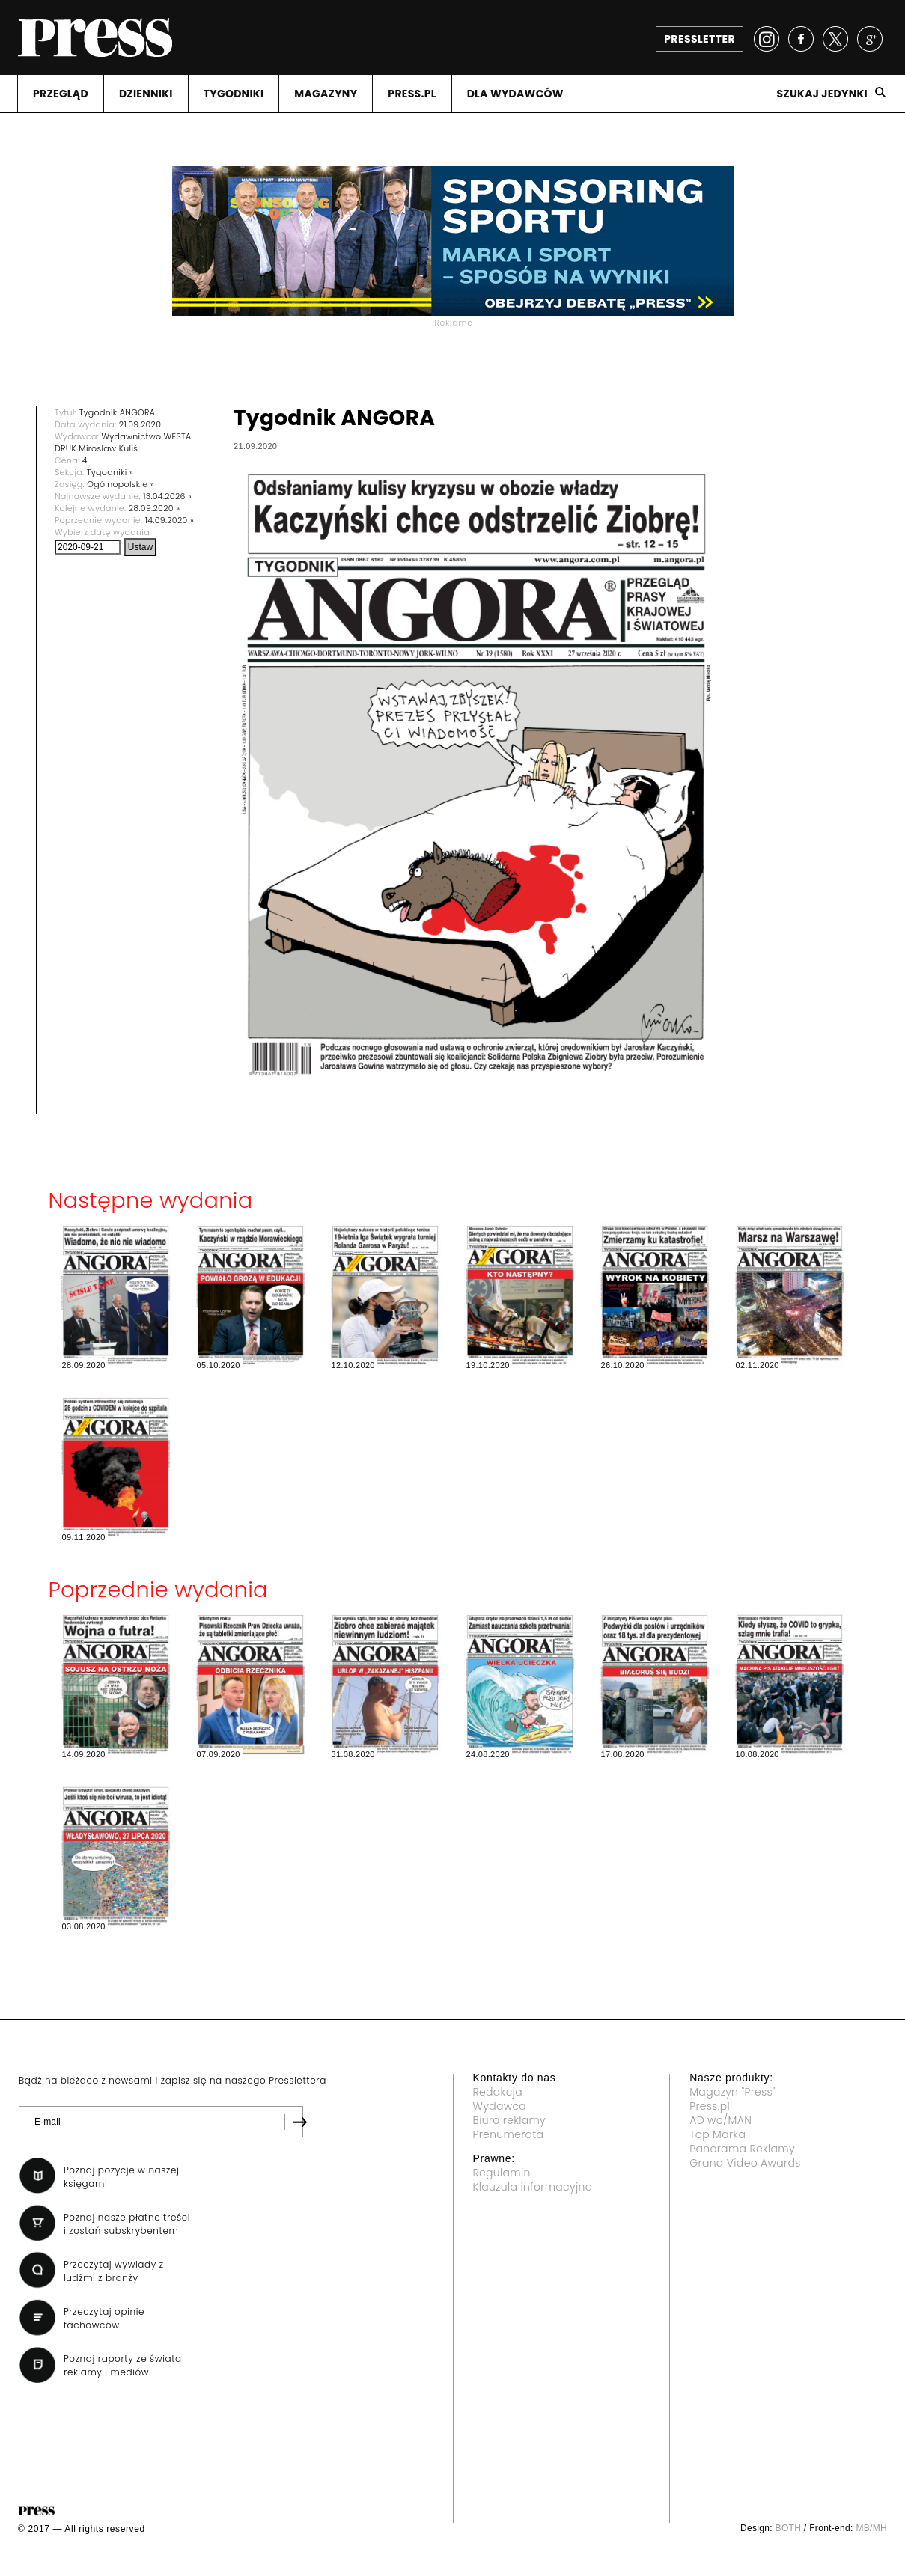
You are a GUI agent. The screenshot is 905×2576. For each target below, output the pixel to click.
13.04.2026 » (167, 496)
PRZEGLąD (60, 93)
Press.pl (709, 2106)
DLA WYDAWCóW (515, 93)
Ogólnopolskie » (120, 484)
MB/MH (871, 2528)
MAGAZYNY (325, 93)
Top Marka (717, 2134)
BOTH (789, 2528)
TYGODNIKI (234, 93)
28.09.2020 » (154, 508)
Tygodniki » (110, 472)
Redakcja (497, 2091)
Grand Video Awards (744, 2162)
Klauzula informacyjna (533, 2186)
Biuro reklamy (509, 2120)
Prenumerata (508, 2134)
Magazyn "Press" (732, 2091)
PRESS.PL (412, 93)
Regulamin (502, 2172)
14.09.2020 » (169, 520)
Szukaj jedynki (822, 93)
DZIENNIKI (146, 93)
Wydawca (500, 2106)
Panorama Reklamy (742, 2148)
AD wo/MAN (720, 2120)
